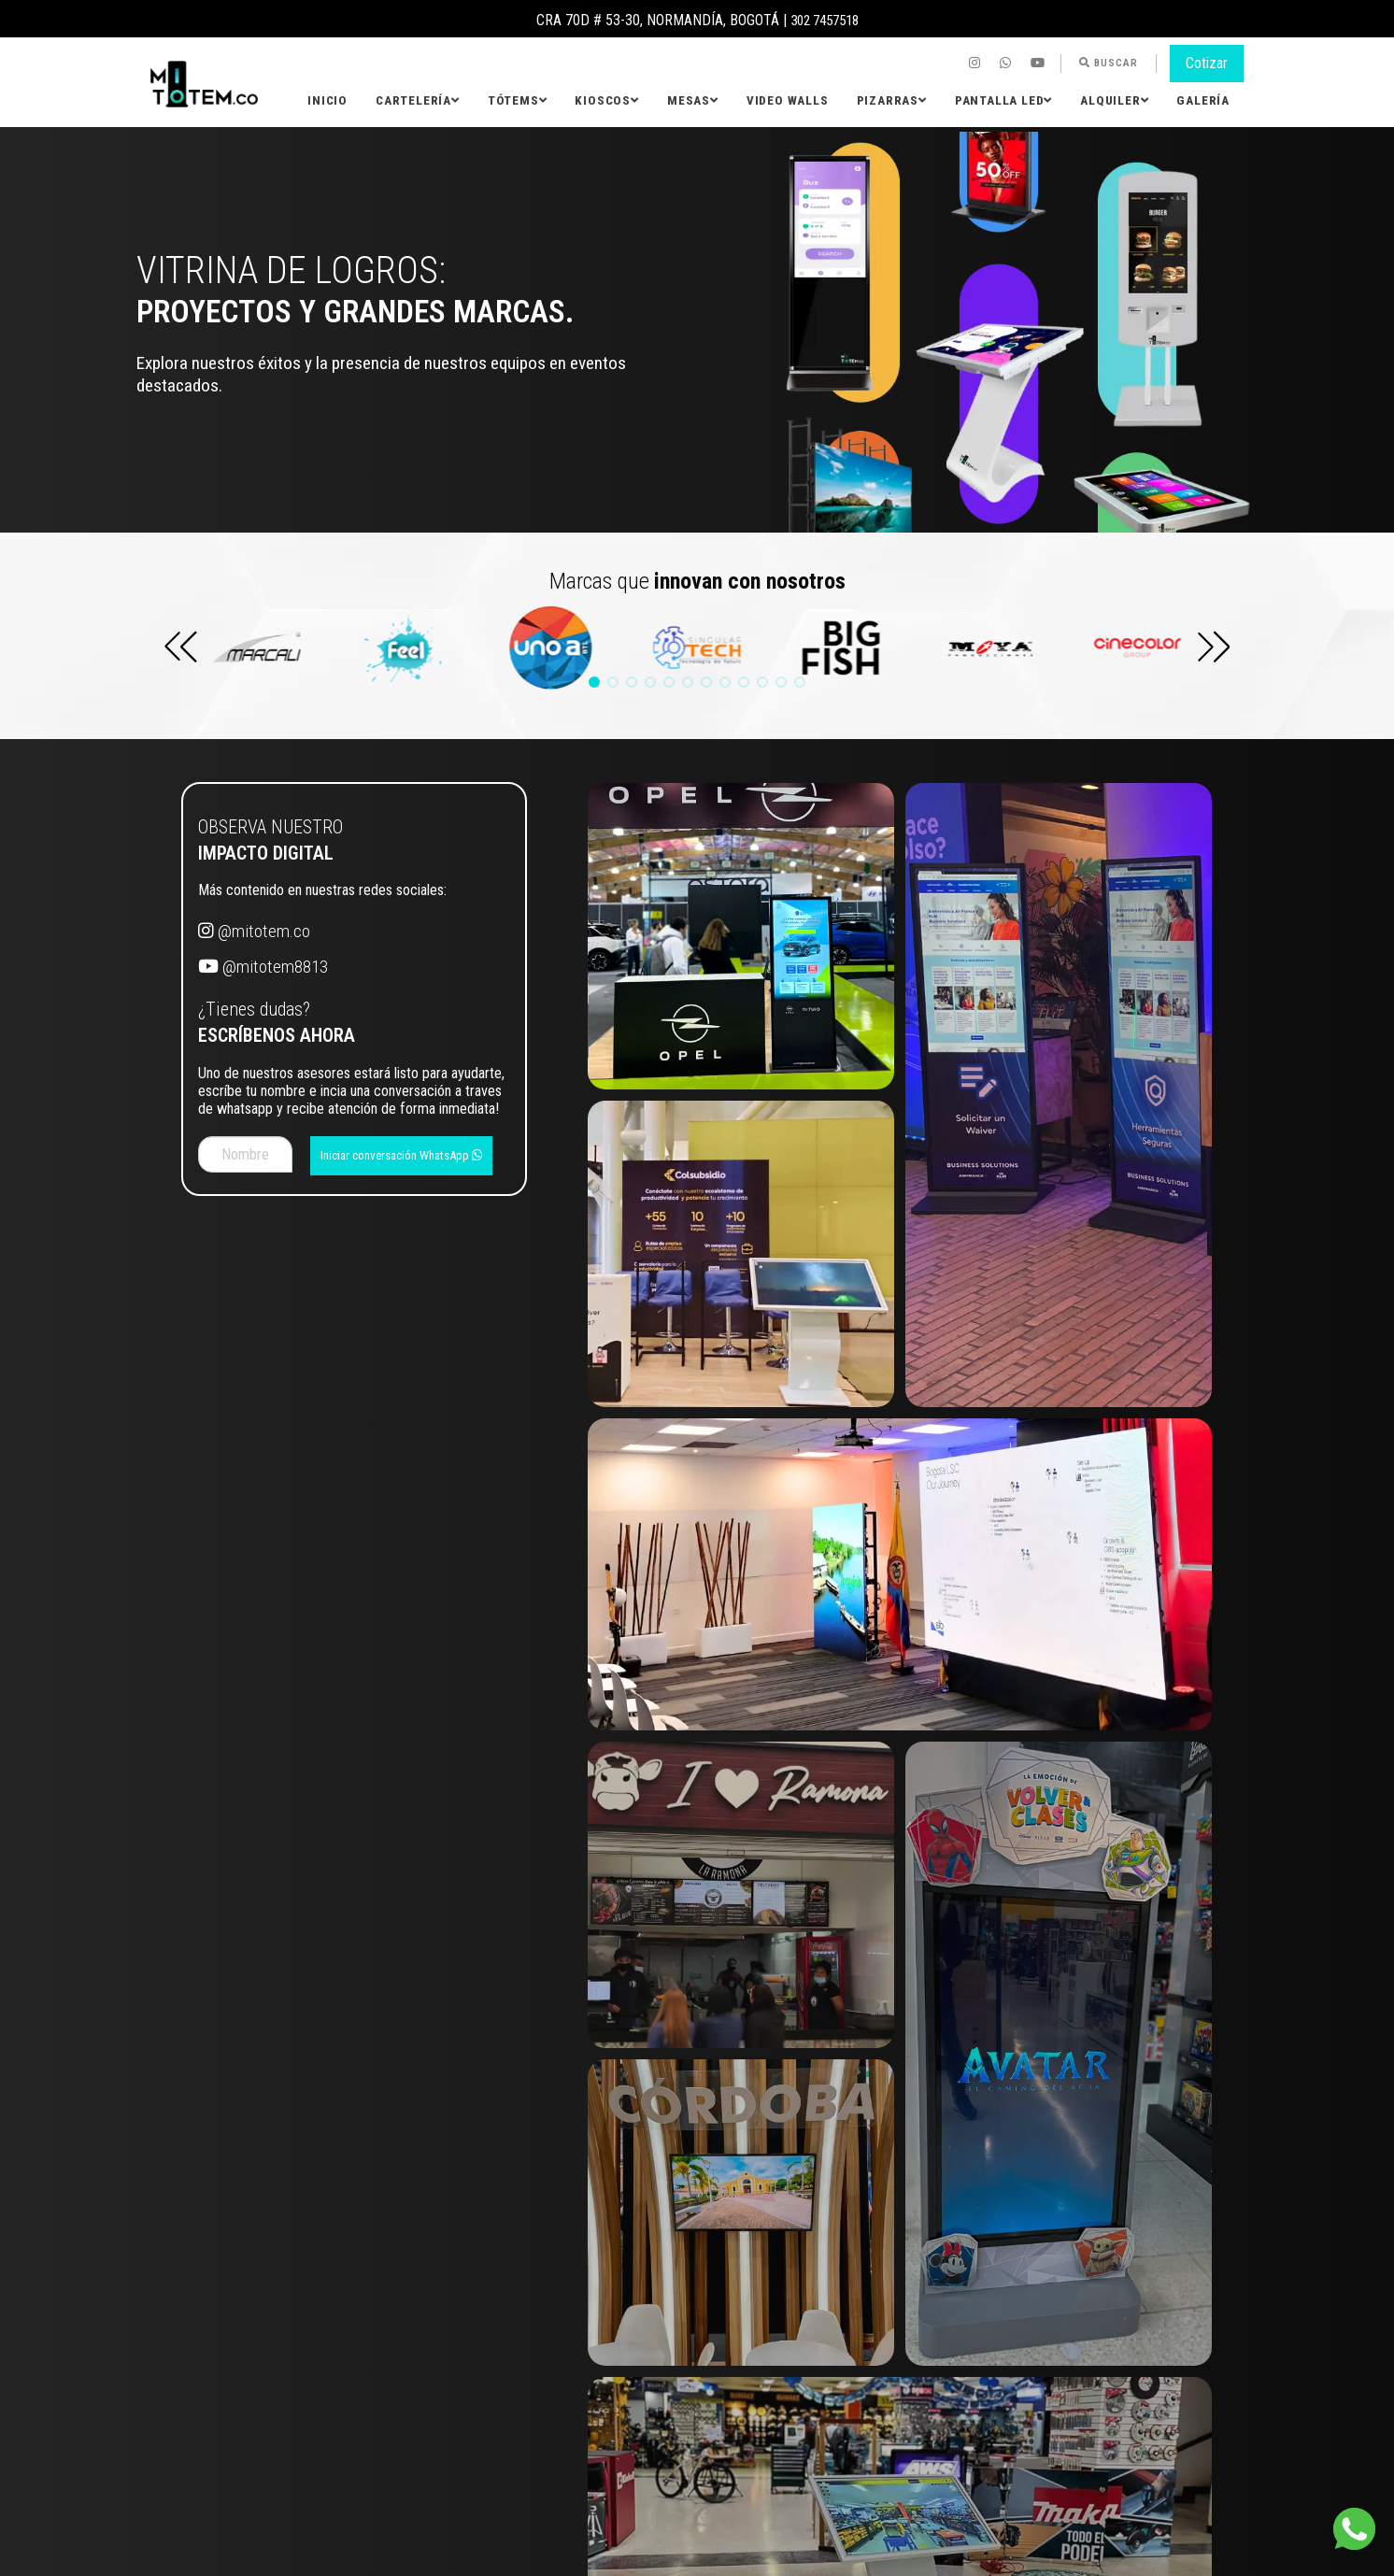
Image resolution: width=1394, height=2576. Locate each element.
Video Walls (788, 100)
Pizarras (892, 100)
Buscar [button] (1108, 63)
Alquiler (1114, 100)
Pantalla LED (1003, 100)
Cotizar (1207, 63)
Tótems (518, 100)
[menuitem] (976, 63)
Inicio (327, 100)
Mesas (692, 100)
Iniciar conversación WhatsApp (401, 1155)
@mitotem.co (254, 931)
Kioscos (606, 100)
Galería (1203, 100)
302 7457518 (824, 20)
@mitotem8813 (263, 966)
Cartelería (418, 100)
